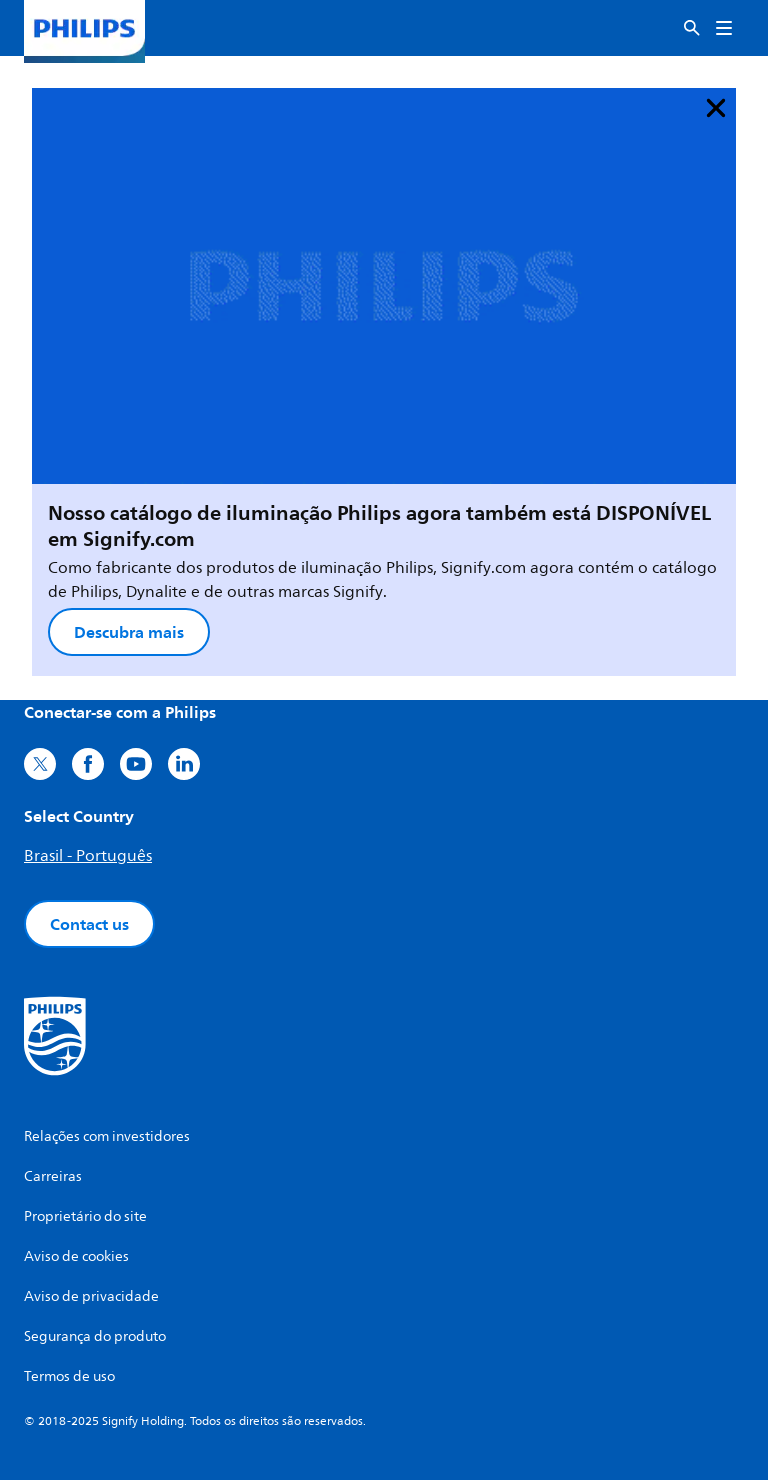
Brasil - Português (88, 856)
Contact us (89, 924)
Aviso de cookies (76, 1256)
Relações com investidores (107, 1136)
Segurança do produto (95, 1336)
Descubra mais (129, 632)
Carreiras (53, 1176)
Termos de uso (69, 1376)
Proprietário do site (85, 1216)
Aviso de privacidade (91, 1296)
